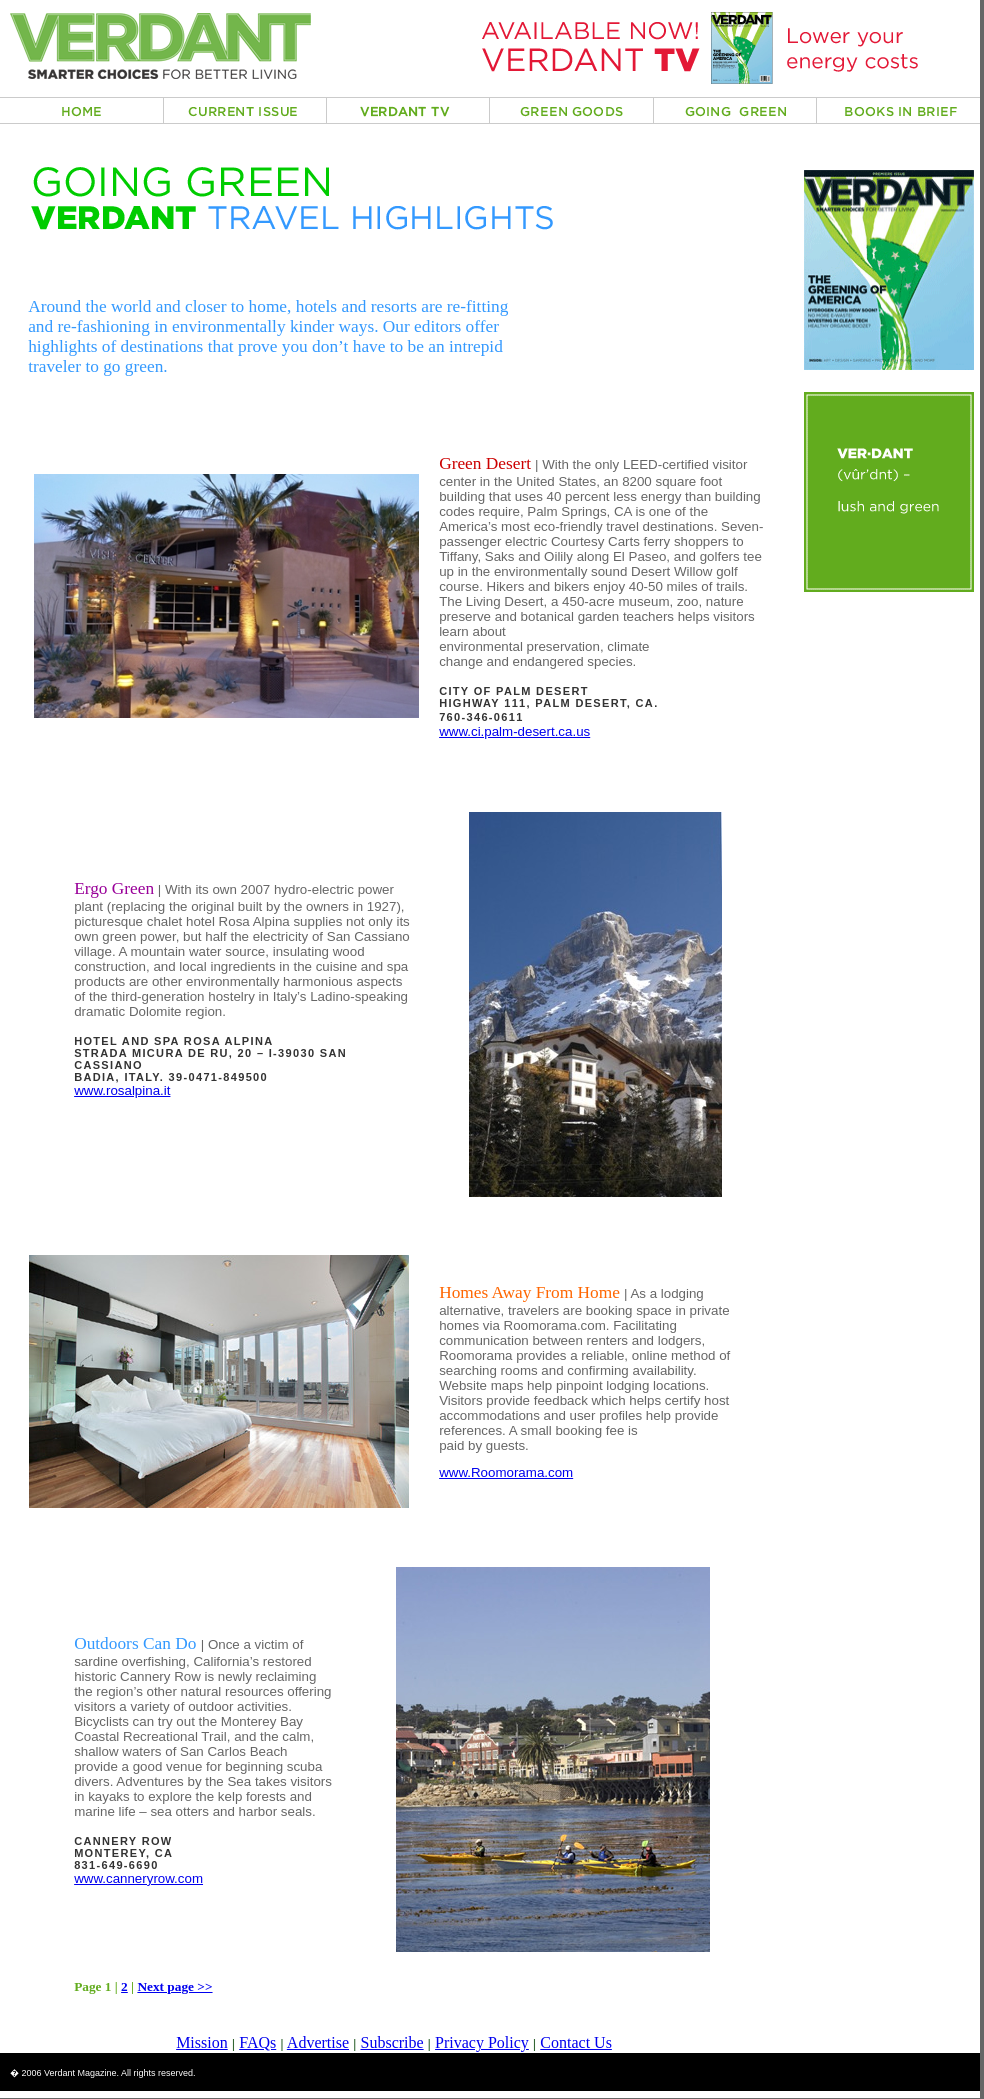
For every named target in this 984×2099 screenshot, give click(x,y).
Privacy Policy (482, 2042)
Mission (202, 2042)
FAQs (257, 2042)
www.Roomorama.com (506, 1472)
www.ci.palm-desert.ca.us (514, 731)
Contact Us (576, 2042)
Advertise (318, 2042)
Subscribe (392, 2042)
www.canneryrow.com (138, 1878)
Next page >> (174, 1986)
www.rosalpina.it (122, 1090)
